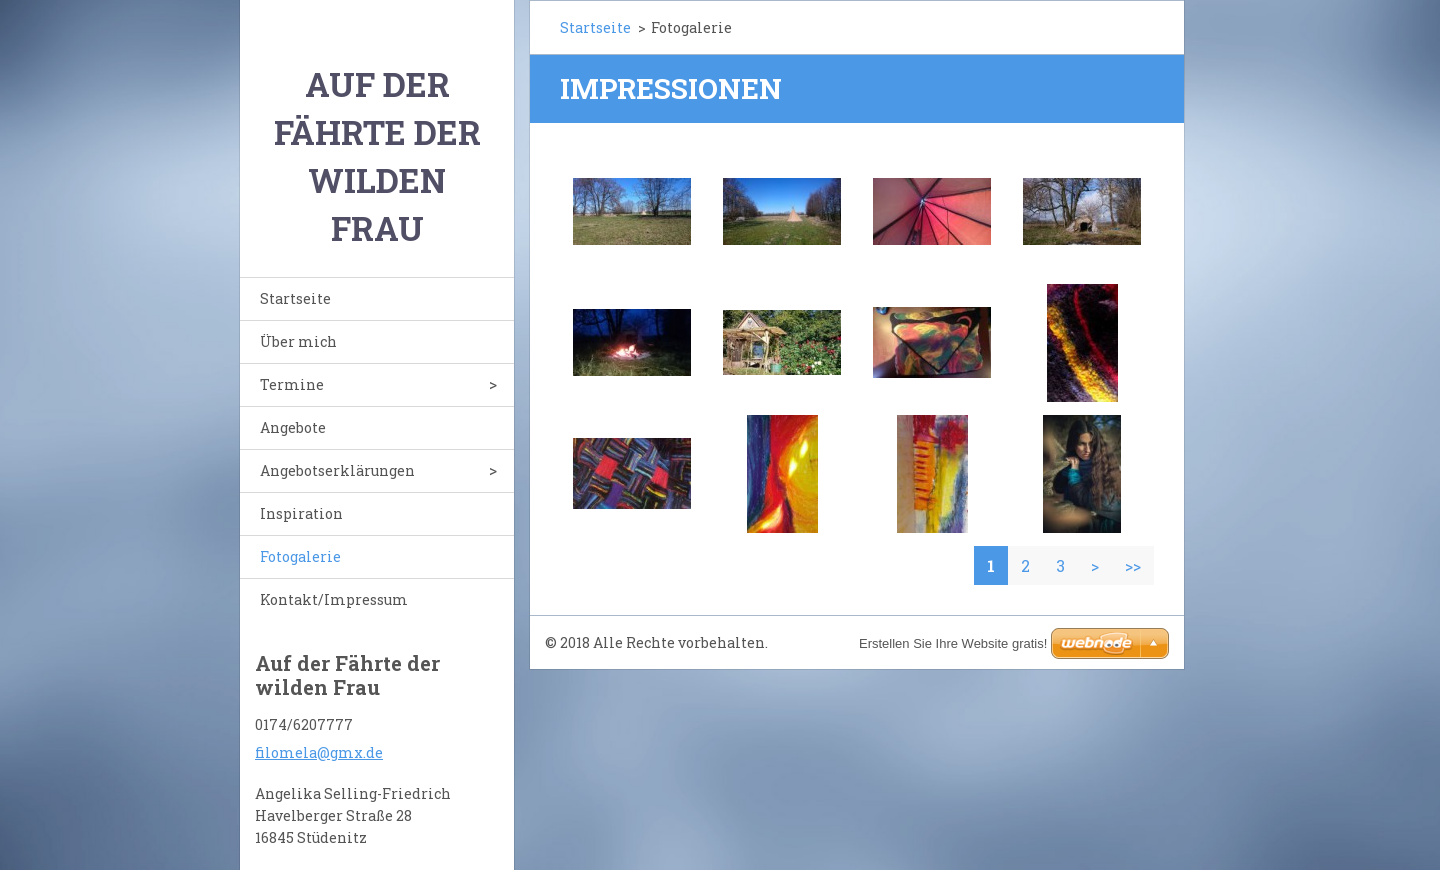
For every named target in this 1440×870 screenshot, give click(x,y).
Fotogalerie (300, 556)
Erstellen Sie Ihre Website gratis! (953, 643)
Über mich (298, 341)
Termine (292, 384)
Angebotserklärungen (337, 470)
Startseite (295, 298)
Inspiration (301, 513)
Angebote (293, 427)
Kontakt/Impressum (334, 599)
